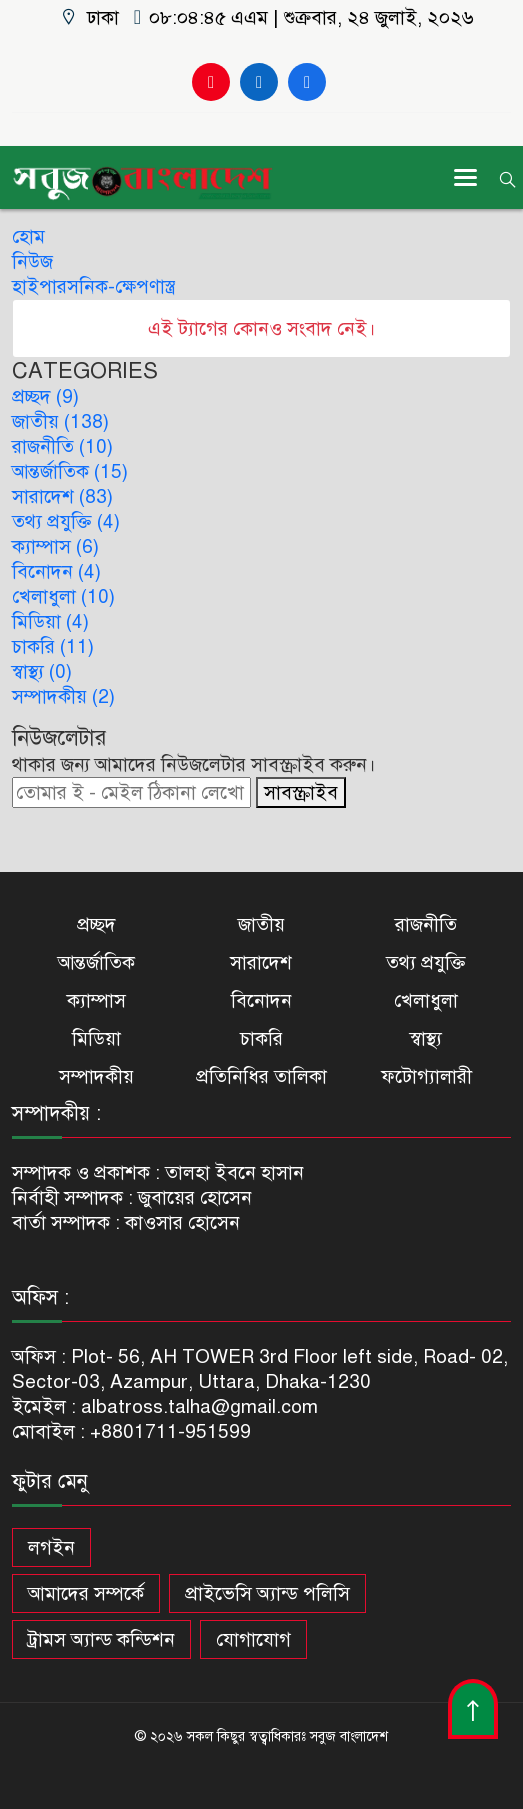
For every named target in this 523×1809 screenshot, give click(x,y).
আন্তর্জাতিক (96, 962)
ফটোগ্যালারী (426, 1076)
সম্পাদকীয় (96, 1076)
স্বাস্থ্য (426, 1038)
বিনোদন (261, 1000)
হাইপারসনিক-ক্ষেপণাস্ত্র (93, 286)
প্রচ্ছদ (96, 924)
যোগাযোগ (253, 1639)
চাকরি (261, 1038)
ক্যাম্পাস (96, 1000)
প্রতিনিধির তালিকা (261, 1076)
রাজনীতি (426, 924)
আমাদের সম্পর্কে (86, 1593)
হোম (28, 236)
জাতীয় (261, 924)
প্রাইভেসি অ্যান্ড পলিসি (267, 1593)
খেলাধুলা (426, 1000)
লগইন (51, 1547)
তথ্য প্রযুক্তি (426, 962)
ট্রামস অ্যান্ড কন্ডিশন (101, 1639)
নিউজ (32, 261)
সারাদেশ (261, 962)
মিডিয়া (96, 1038)
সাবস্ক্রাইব (301, 792)
